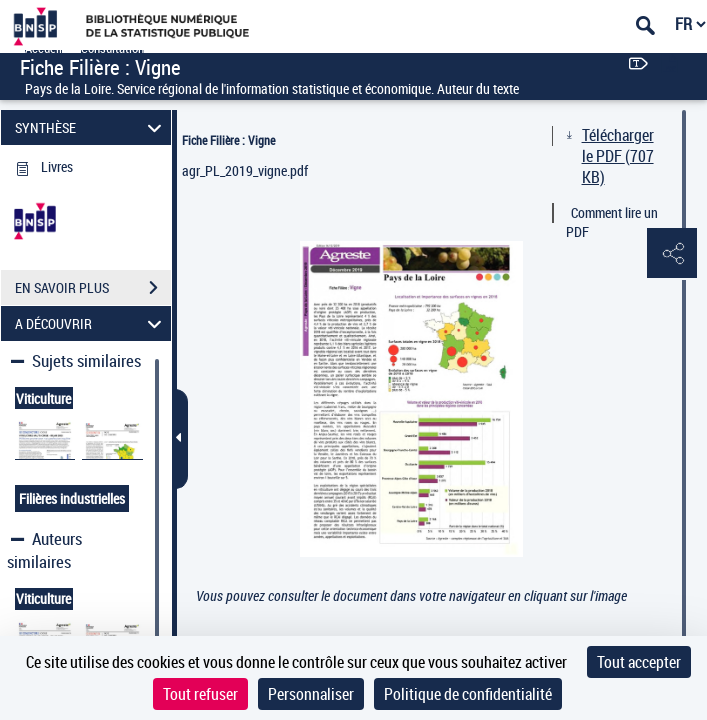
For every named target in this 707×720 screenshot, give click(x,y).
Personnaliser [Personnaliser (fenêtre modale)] (311, 694)
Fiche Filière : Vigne (228, 140)
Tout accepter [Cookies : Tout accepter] (639, 662)
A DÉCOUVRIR (91, 323)
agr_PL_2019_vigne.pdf (245, 170)
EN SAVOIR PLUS (93, 288)
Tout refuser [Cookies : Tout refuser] (200, 694)
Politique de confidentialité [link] (468, 694)
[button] (672, 254)
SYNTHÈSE (91, 127)
